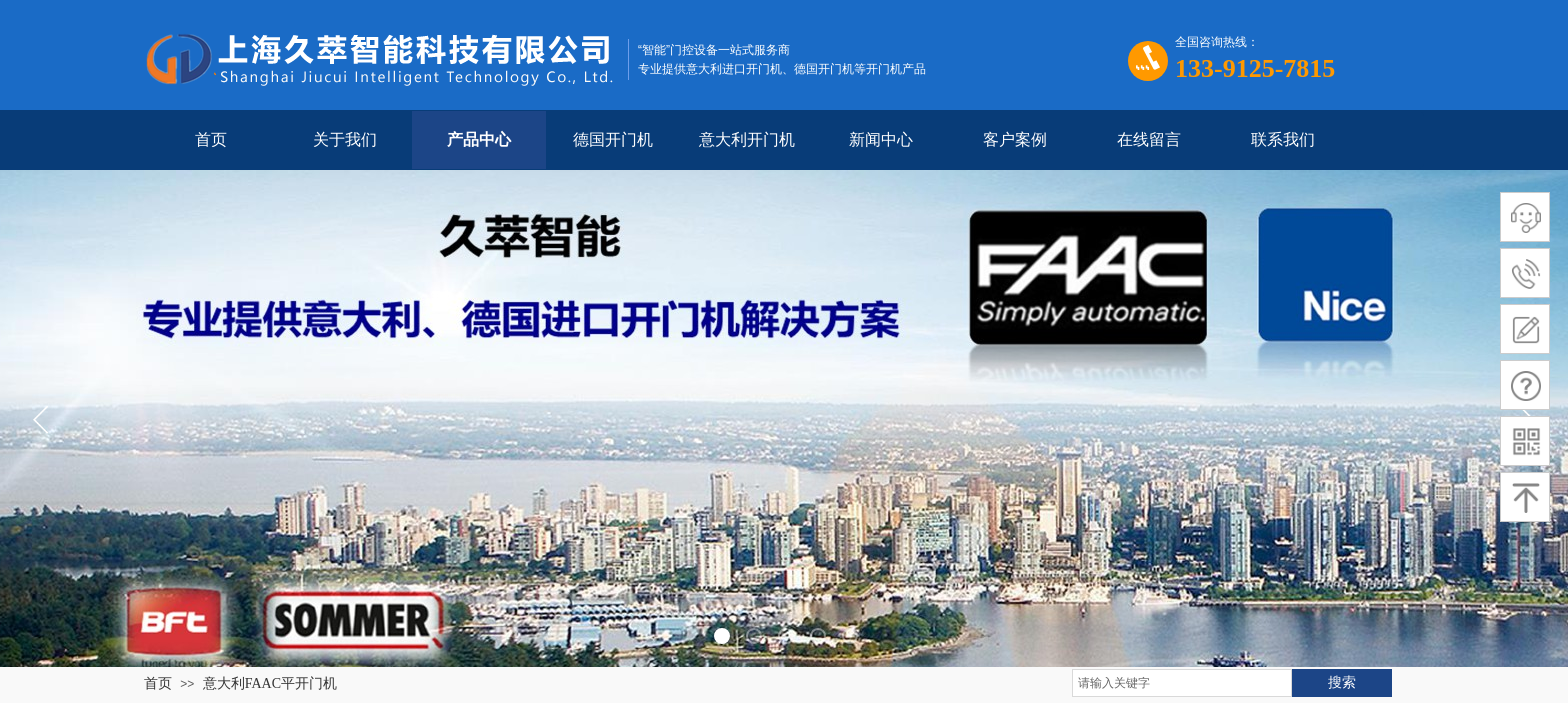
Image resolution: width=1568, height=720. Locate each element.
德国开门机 (613, 139)
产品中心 (479, 139)
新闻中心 (881, 139)
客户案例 (1015, 139)
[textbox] (1182, 683)
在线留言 (1149, 139)
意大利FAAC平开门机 (270, 683)
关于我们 (345, 139)
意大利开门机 (747, 139)
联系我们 (1283, 139)
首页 (211, 139)
